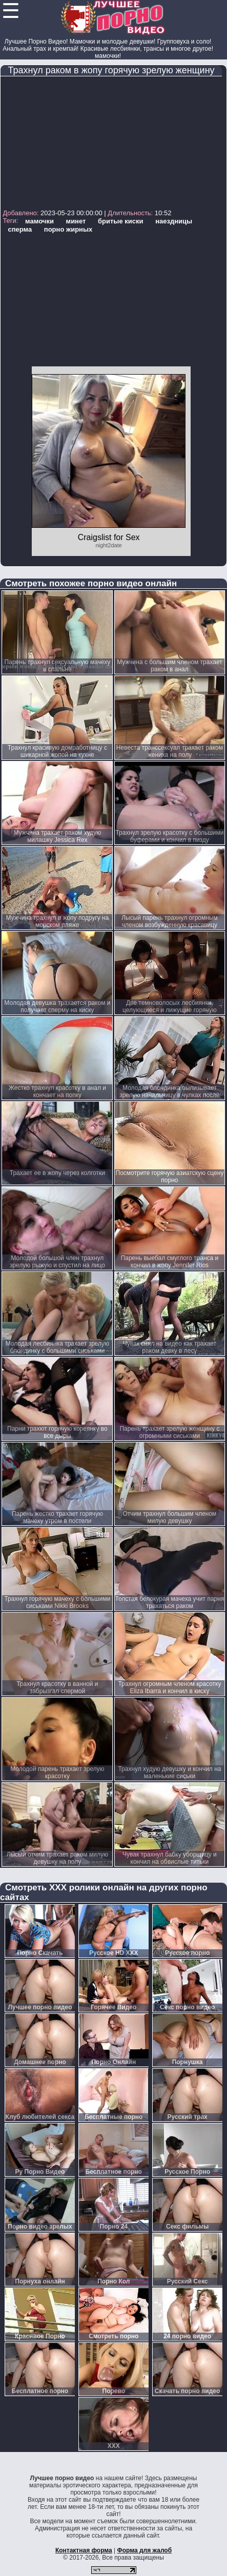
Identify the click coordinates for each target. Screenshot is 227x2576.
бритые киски (120, 221)
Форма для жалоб (144, 2550)
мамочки (39, 221)
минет (76, 221)
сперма (20, 229)
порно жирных (68, 229)
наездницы (173, 221)
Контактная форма (83, 2550)
